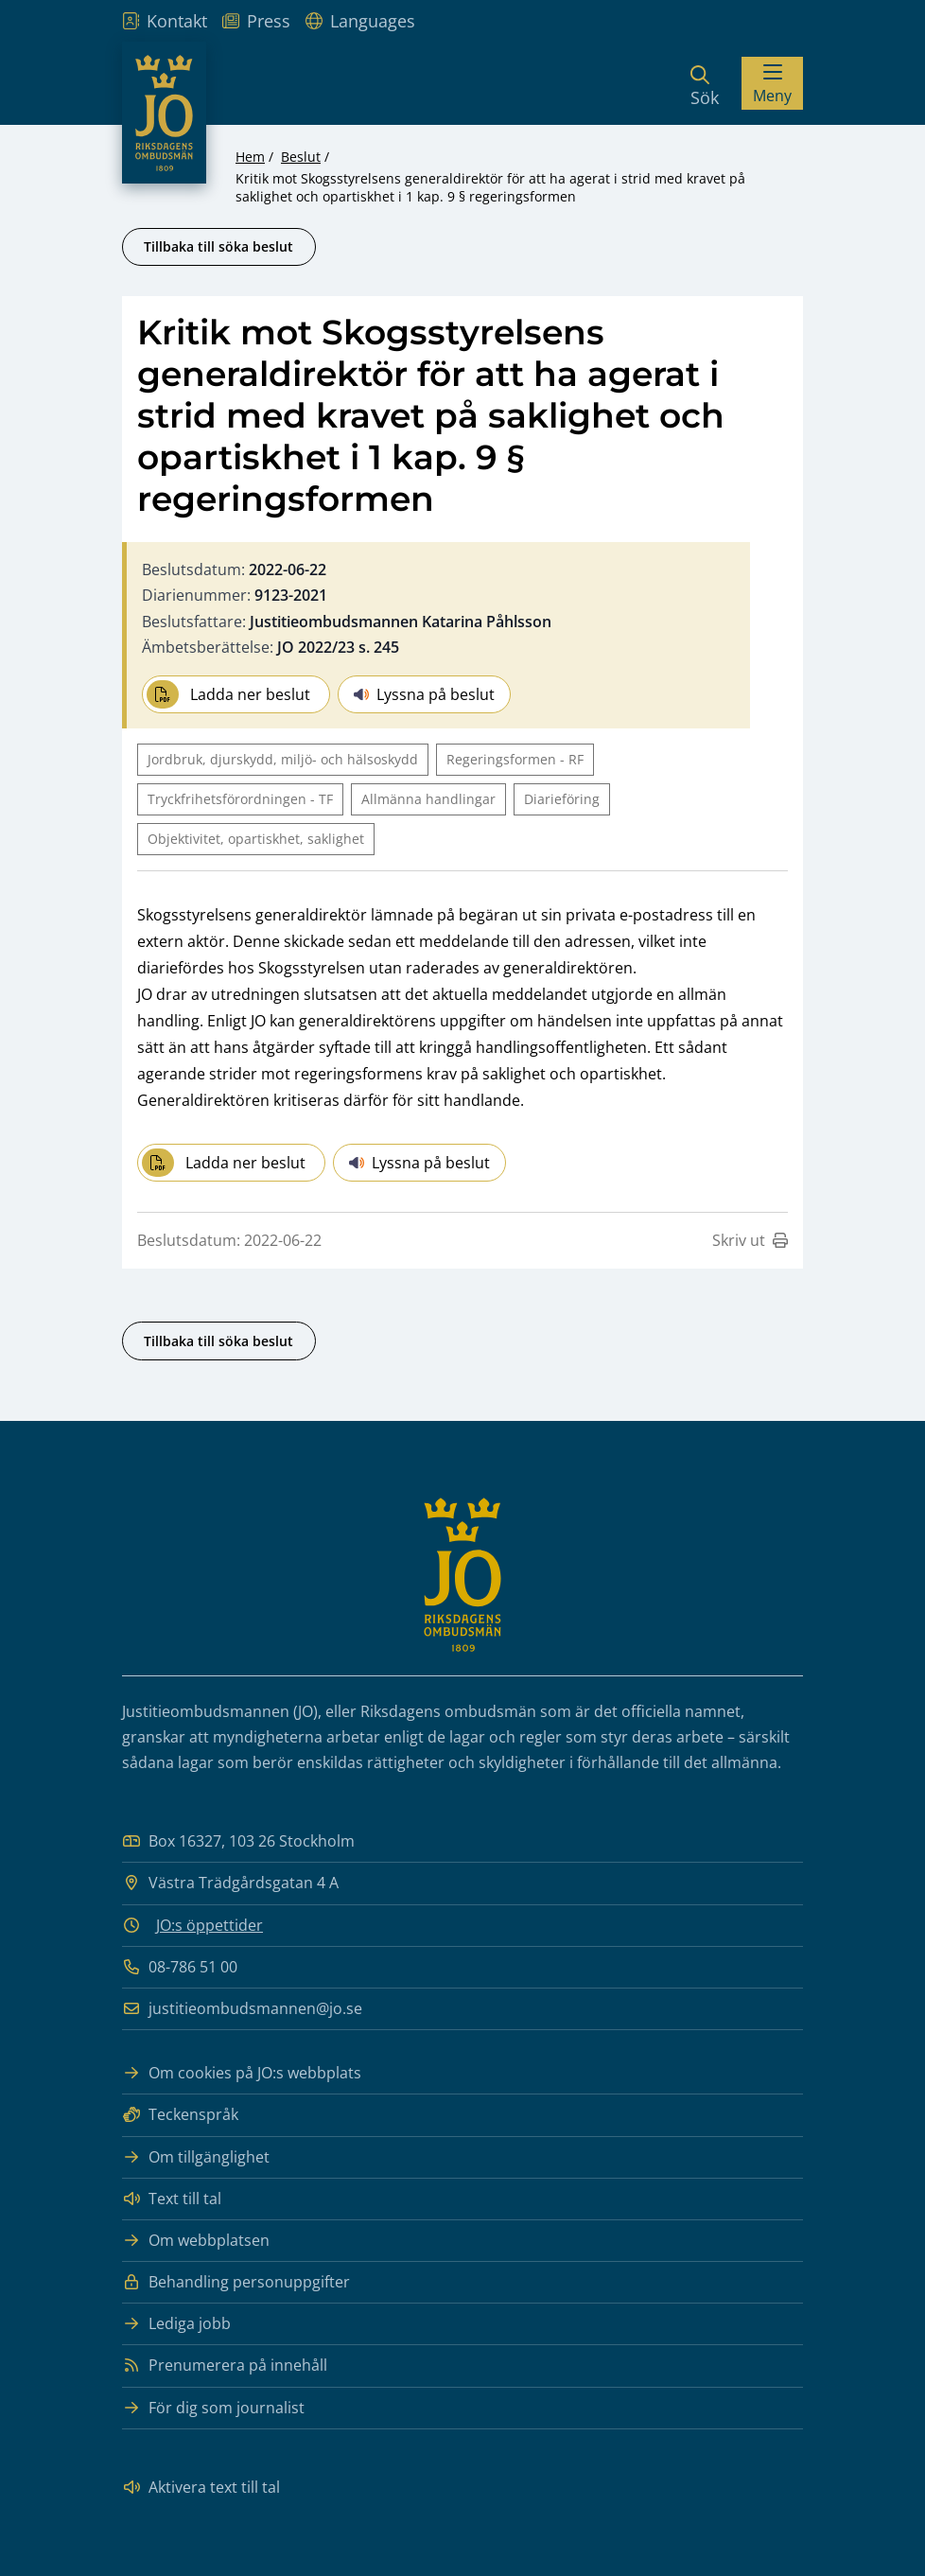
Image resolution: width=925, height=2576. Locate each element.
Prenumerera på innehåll (224, 2365)
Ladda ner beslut (228, 694)
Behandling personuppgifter (236, 2282)
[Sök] (705, 83)
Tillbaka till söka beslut (218, 246)
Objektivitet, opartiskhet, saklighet (256, 839)
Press (256, 21)
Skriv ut (750, 1240)
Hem (250, 157)
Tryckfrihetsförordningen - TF (240, 799)
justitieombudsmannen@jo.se (242, 2009)
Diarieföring (562, 799)
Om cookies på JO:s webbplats (241, 2073)
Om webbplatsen (196, 2240)
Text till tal (171, 2199)
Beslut (301, 157)
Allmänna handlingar (428, 799)
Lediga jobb (176, 2324)
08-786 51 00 (179, 1967)
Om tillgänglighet (196, 2157)
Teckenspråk (180, 2115)
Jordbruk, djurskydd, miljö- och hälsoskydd (283, 759)
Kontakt (164, 21)
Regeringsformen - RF (515, 759)
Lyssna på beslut (424, 694)
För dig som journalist (213, 2408)
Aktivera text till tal (201, 2487)
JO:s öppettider (209, 1925)
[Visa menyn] (772, 83)
